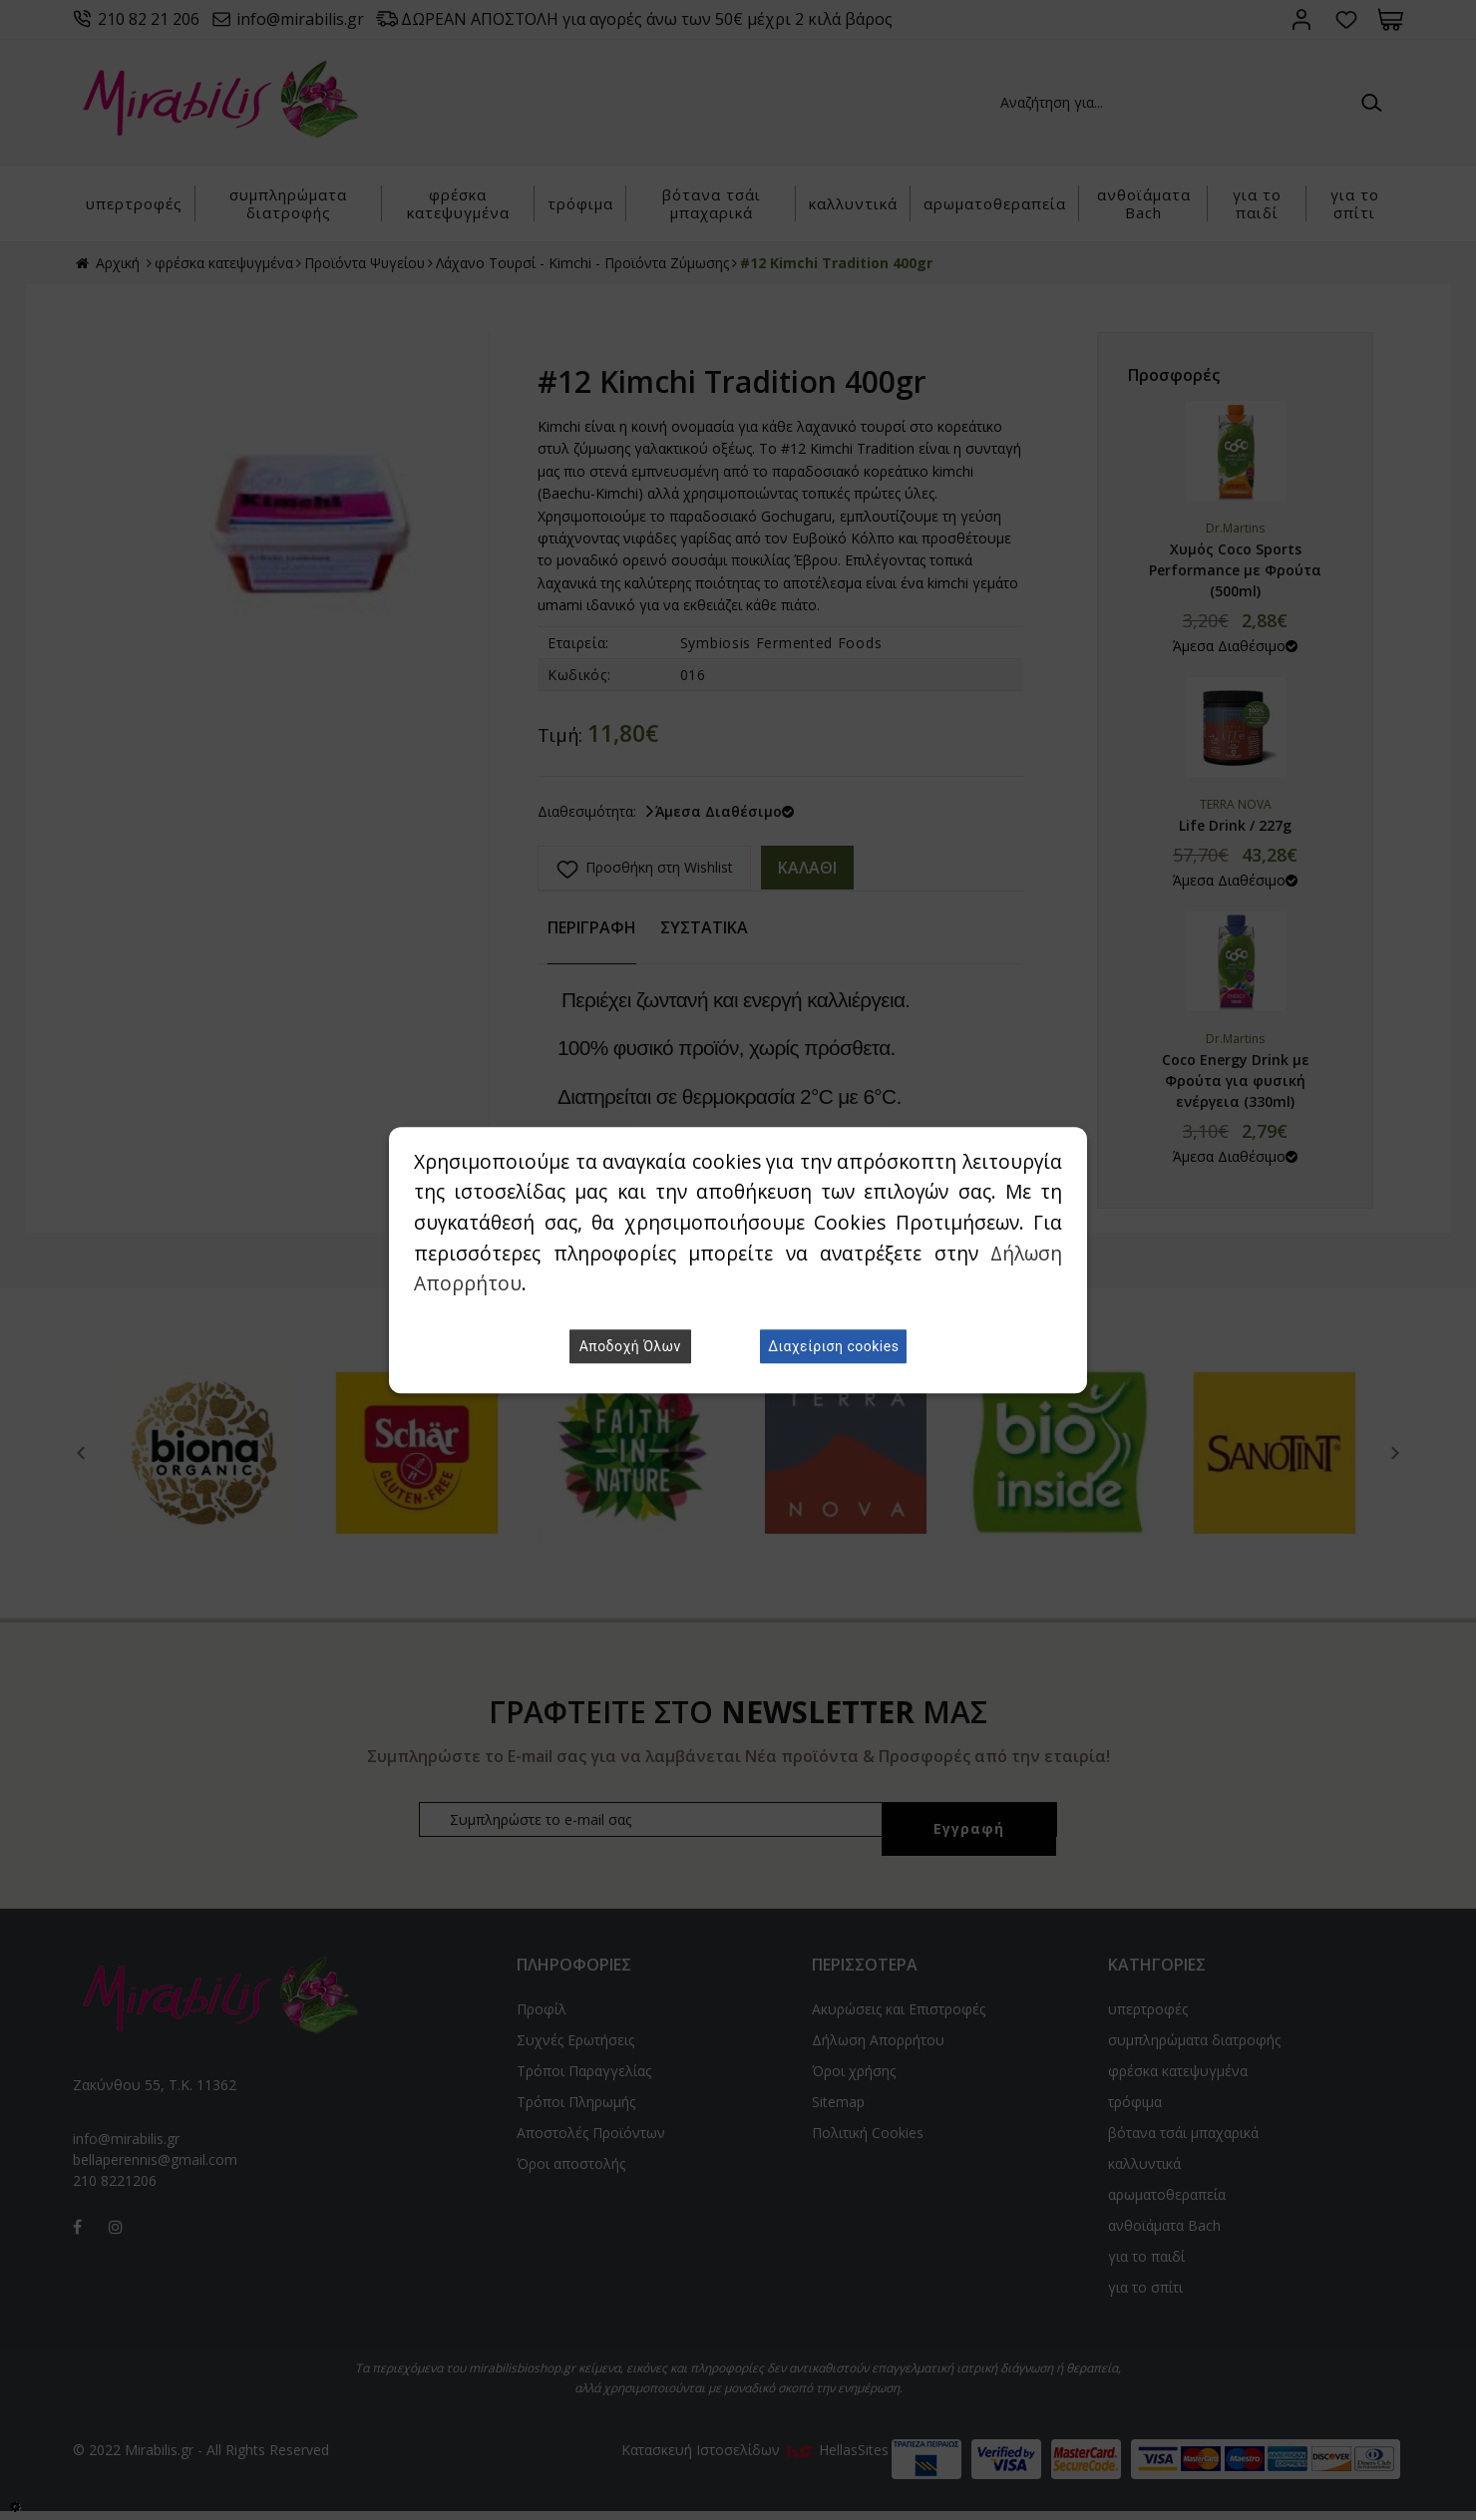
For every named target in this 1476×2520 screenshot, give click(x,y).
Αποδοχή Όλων (630, 1346)
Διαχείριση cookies (833, 1346)
